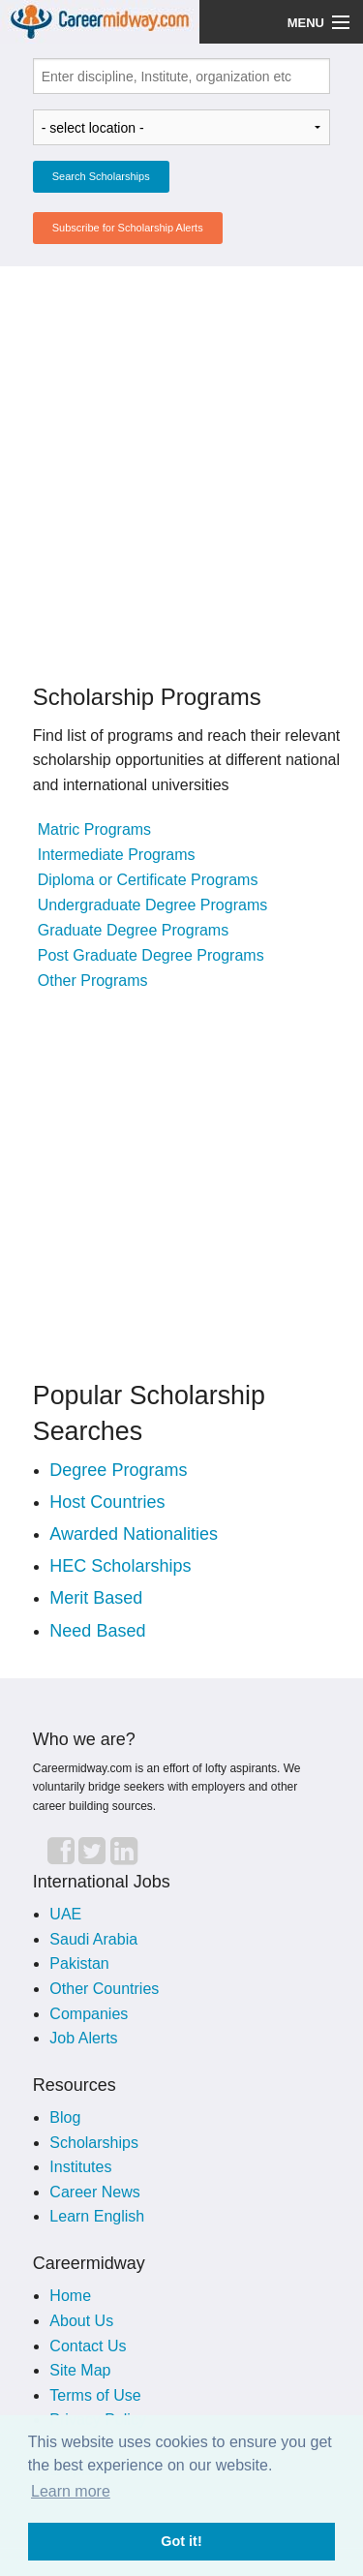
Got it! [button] (181, 2541)
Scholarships (93, 2142)
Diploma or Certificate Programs (148, 880)
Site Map (79, 2370)
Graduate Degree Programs (133, 930)
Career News (94, 2192)
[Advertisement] (181, 463)
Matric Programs (94, 829)
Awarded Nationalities (133, 1534)
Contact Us (87, 2346)
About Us (81, 2321)
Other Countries (104, 1988)
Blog (64, 2117)
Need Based (97, 1631)
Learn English (96, 2216)
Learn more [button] (70, 2491)
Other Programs (93, 980)
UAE (65, 1914)
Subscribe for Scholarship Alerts (127, 227)
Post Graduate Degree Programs (151, 955)
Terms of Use (94, 2395)
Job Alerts (83, 2038)
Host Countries (107, 1502)
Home (70, 2295)
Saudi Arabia (93, 1939)
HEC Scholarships (120, 1566)
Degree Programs (118, 1470)
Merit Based (95, 1598)
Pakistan (78, 1963)
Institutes (80, 2167)
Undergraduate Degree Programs (152, 905)
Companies (88, 2014)
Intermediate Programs (117, 854)
